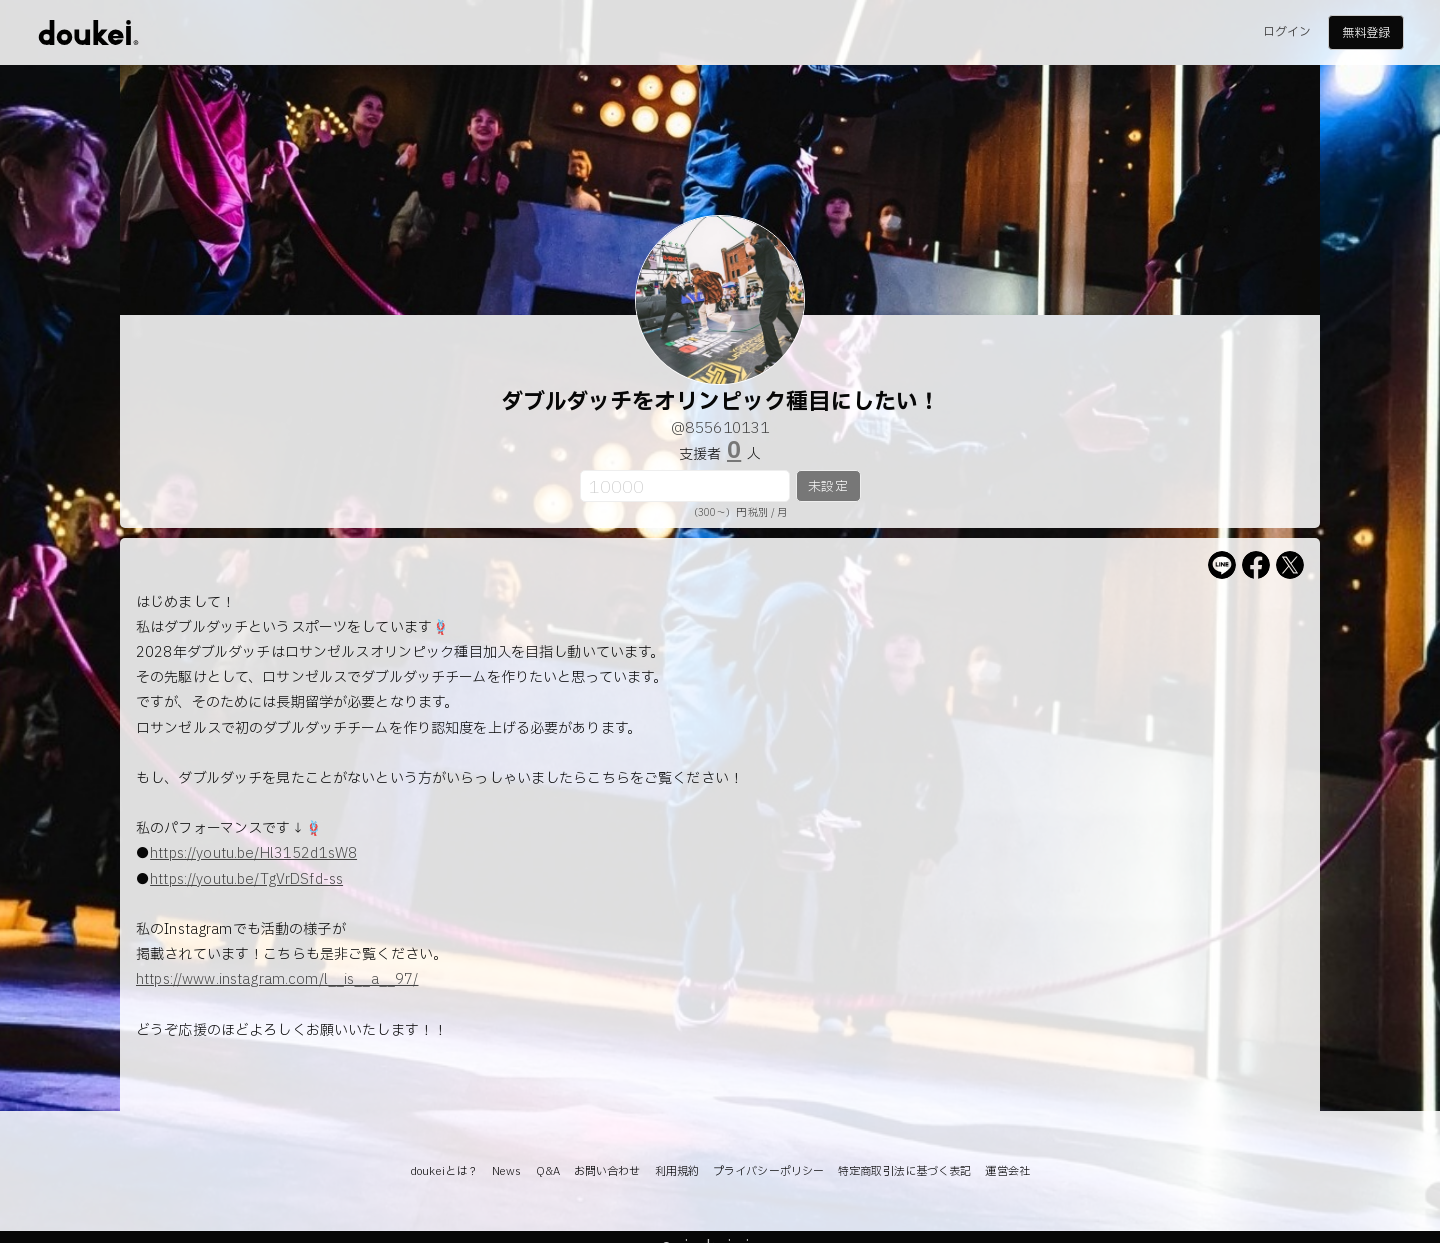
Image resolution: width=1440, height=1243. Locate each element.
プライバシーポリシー (768, 1171)
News (506, 1171)
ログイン (1287, 32)
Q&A (548, 1171)
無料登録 (1366, 33)
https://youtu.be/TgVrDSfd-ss (246, 879)
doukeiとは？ (444, 1171)
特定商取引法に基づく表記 (904, 1171)
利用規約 (677, 1171)
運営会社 (1007, 1171)
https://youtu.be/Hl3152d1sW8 (253, 853)
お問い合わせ (607, 1171)
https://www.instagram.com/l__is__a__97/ (277, 979)
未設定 (827, 487)
